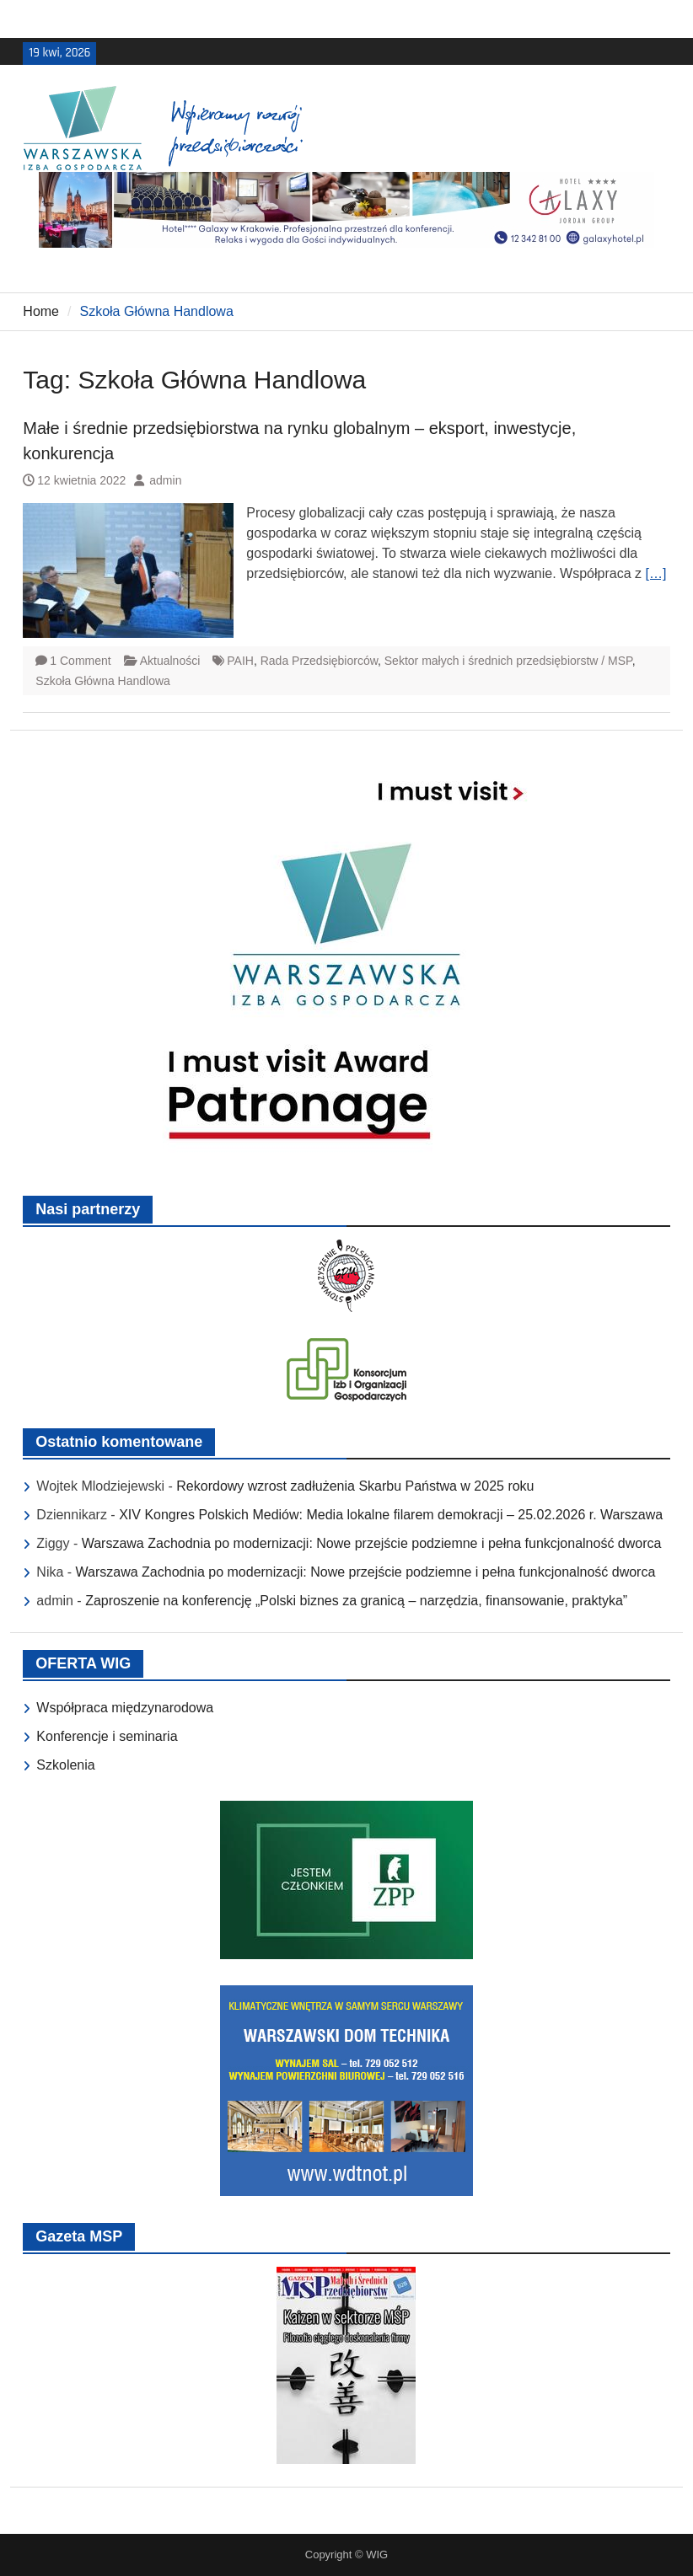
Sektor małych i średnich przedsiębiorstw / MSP (508, 660)
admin (165, 480)
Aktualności (170, 660)
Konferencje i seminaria (106, 1736)
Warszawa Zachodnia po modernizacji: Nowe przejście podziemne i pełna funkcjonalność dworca (372, 1543)
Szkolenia (65, 1765)
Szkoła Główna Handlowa (102, 681)
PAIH (240, 660)
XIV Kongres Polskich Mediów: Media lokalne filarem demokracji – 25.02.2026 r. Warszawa (391, 1515)
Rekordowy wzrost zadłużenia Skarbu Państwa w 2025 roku (355, 1486)
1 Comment (80, 660)
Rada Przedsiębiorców (319, 660)
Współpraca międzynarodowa (124, 1707)
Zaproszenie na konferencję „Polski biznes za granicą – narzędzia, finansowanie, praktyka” (356, 1600)
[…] (655, 573)
